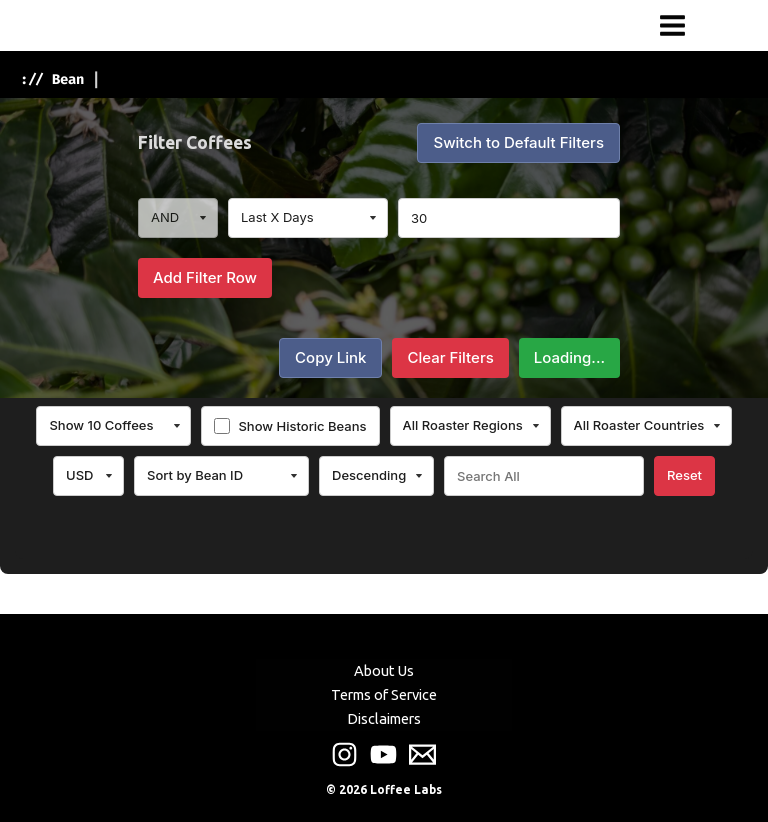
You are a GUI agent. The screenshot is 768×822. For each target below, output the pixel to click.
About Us (384, 670)
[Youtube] (383, 754)
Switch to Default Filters (518, 142)
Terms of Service (384, 694)
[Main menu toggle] (672, 25)
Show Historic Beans (302, 426)
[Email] (422, 754)
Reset (684, 475)
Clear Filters (450, 357)
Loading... (569, 357)
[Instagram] (344, 754)
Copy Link (330, 357)
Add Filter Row (205, 277)
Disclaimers (384, 718)
